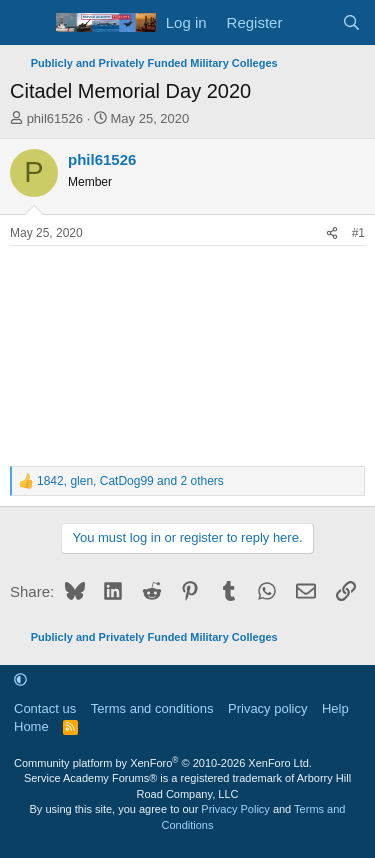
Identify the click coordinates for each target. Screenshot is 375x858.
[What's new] (311, 22)
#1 (358, 233)
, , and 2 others (130, 481)
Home (31, 726)
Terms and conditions (152, 708)
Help (335, 708)
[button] (20, 679)
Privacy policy (267, 708)
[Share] (332, 233)
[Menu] (27, 23)
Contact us (45, 708)
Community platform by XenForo (163, 763)
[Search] (351, 22)
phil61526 (55, 118)
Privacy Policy (235, 809)
